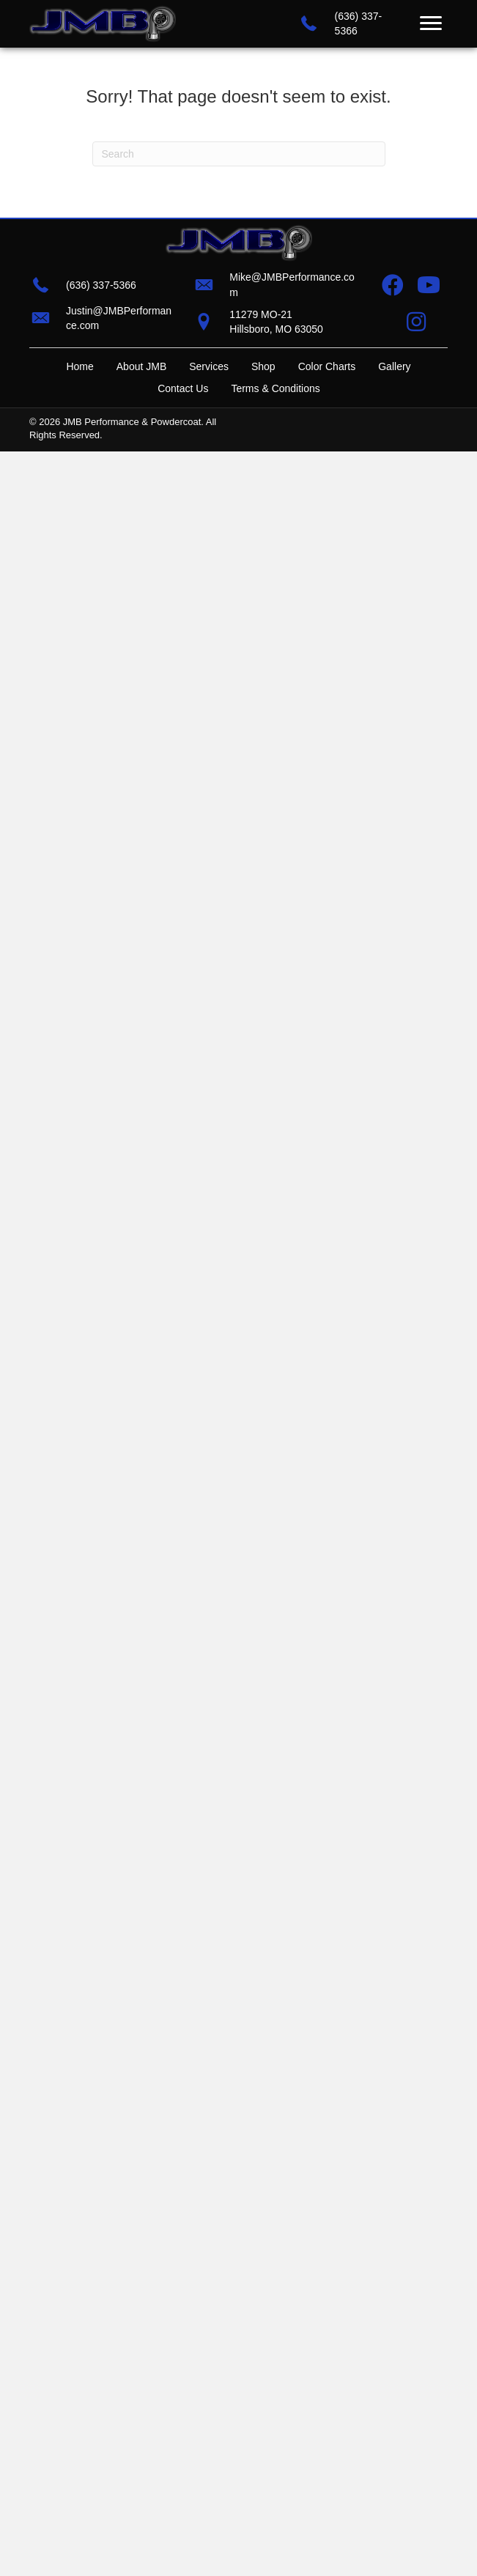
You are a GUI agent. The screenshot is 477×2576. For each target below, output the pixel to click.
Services (209, 366)
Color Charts (327, 366)
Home (79, 366)
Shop (263, 366)
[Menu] (431, 23)
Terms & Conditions (275, 388)
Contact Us (183, 388)
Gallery (394, 366)
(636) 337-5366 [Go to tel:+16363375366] (101, 285)
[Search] (238, 153)
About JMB (141, 366)
